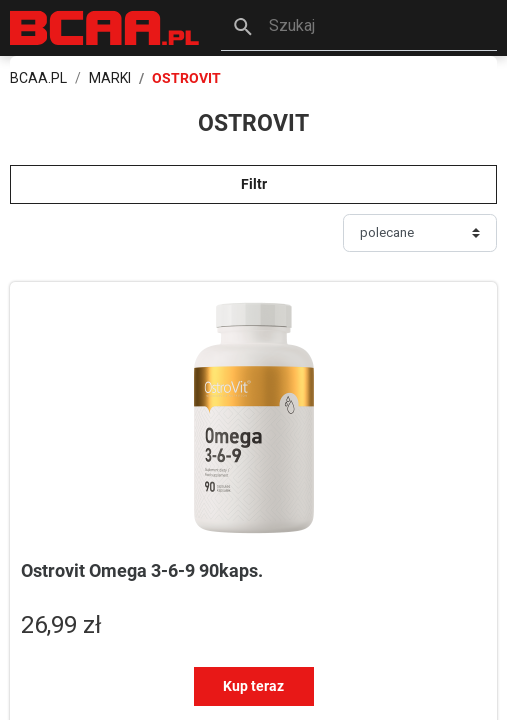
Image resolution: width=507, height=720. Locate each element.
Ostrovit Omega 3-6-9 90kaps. (142, 570)
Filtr (254, 184)
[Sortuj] (420, 233)
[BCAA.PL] (105, 26)
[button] (359, 28)
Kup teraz (253, 686)
